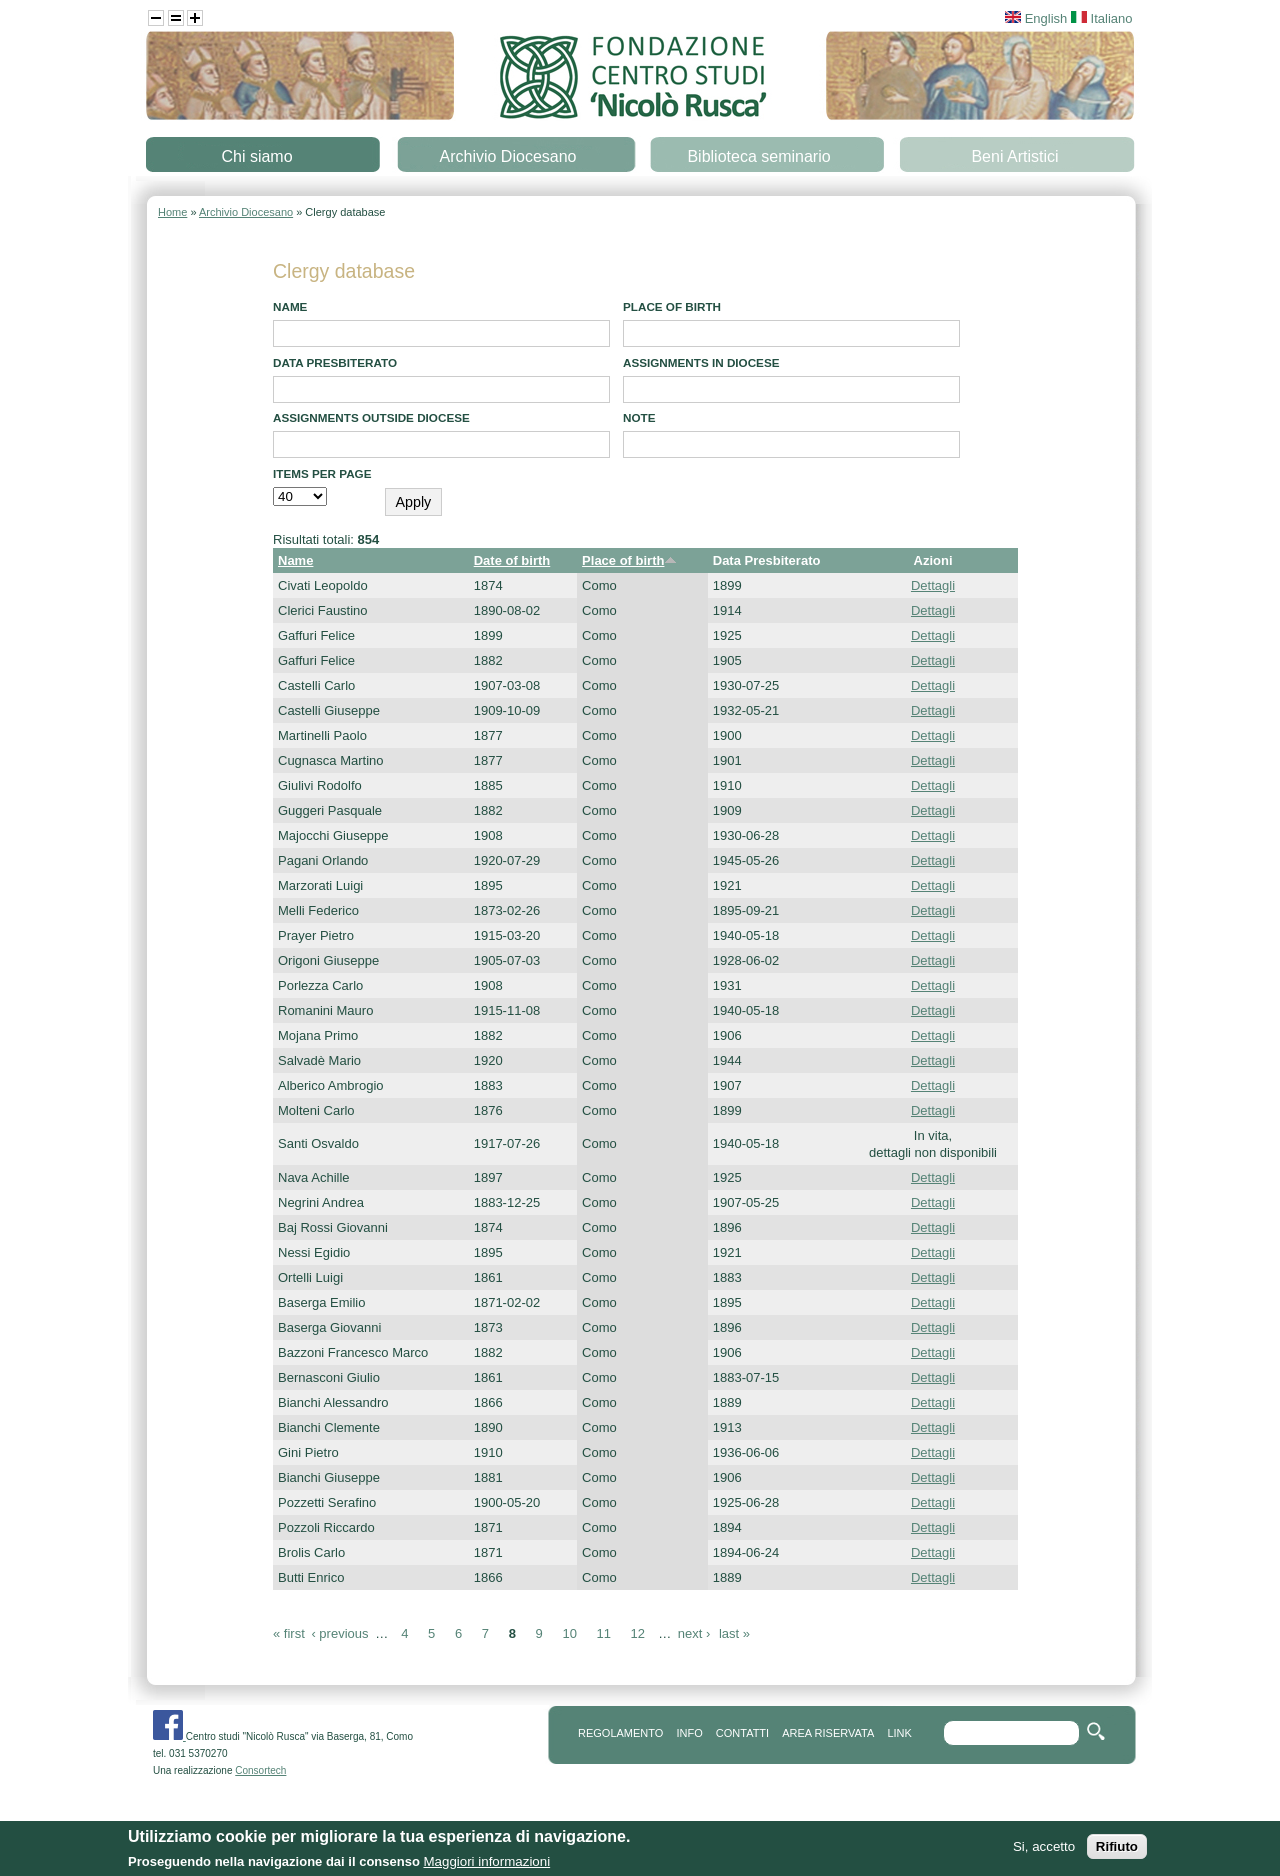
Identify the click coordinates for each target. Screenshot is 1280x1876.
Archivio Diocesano (508, 156)
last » (734, 1633)
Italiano (1102, 18)
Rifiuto (1117, 1847)
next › (694, 1633)
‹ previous (339, 1633)
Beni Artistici (1014, 156)
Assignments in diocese (701, 362)
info (689, 1733)
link (899, 1733)
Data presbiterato (335, 362)
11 (604, 1633)
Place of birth (672, 306)
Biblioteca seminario (758, 156)
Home (172, 212)
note (639, 417)
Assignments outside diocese (371, 417)
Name (290, 306)
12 (638, 1633)
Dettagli (933, 585)
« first (289, 1633)
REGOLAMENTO (620, 1733)
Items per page (322, 473)
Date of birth (512, 560)
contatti (742, 1733)
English (1036, 18)
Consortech (260, 1770)
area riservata (828, 1733)
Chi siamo (256, 156)
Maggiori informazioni (486, 1862)
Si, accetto (1044, 1847)
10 (569, 1633)
